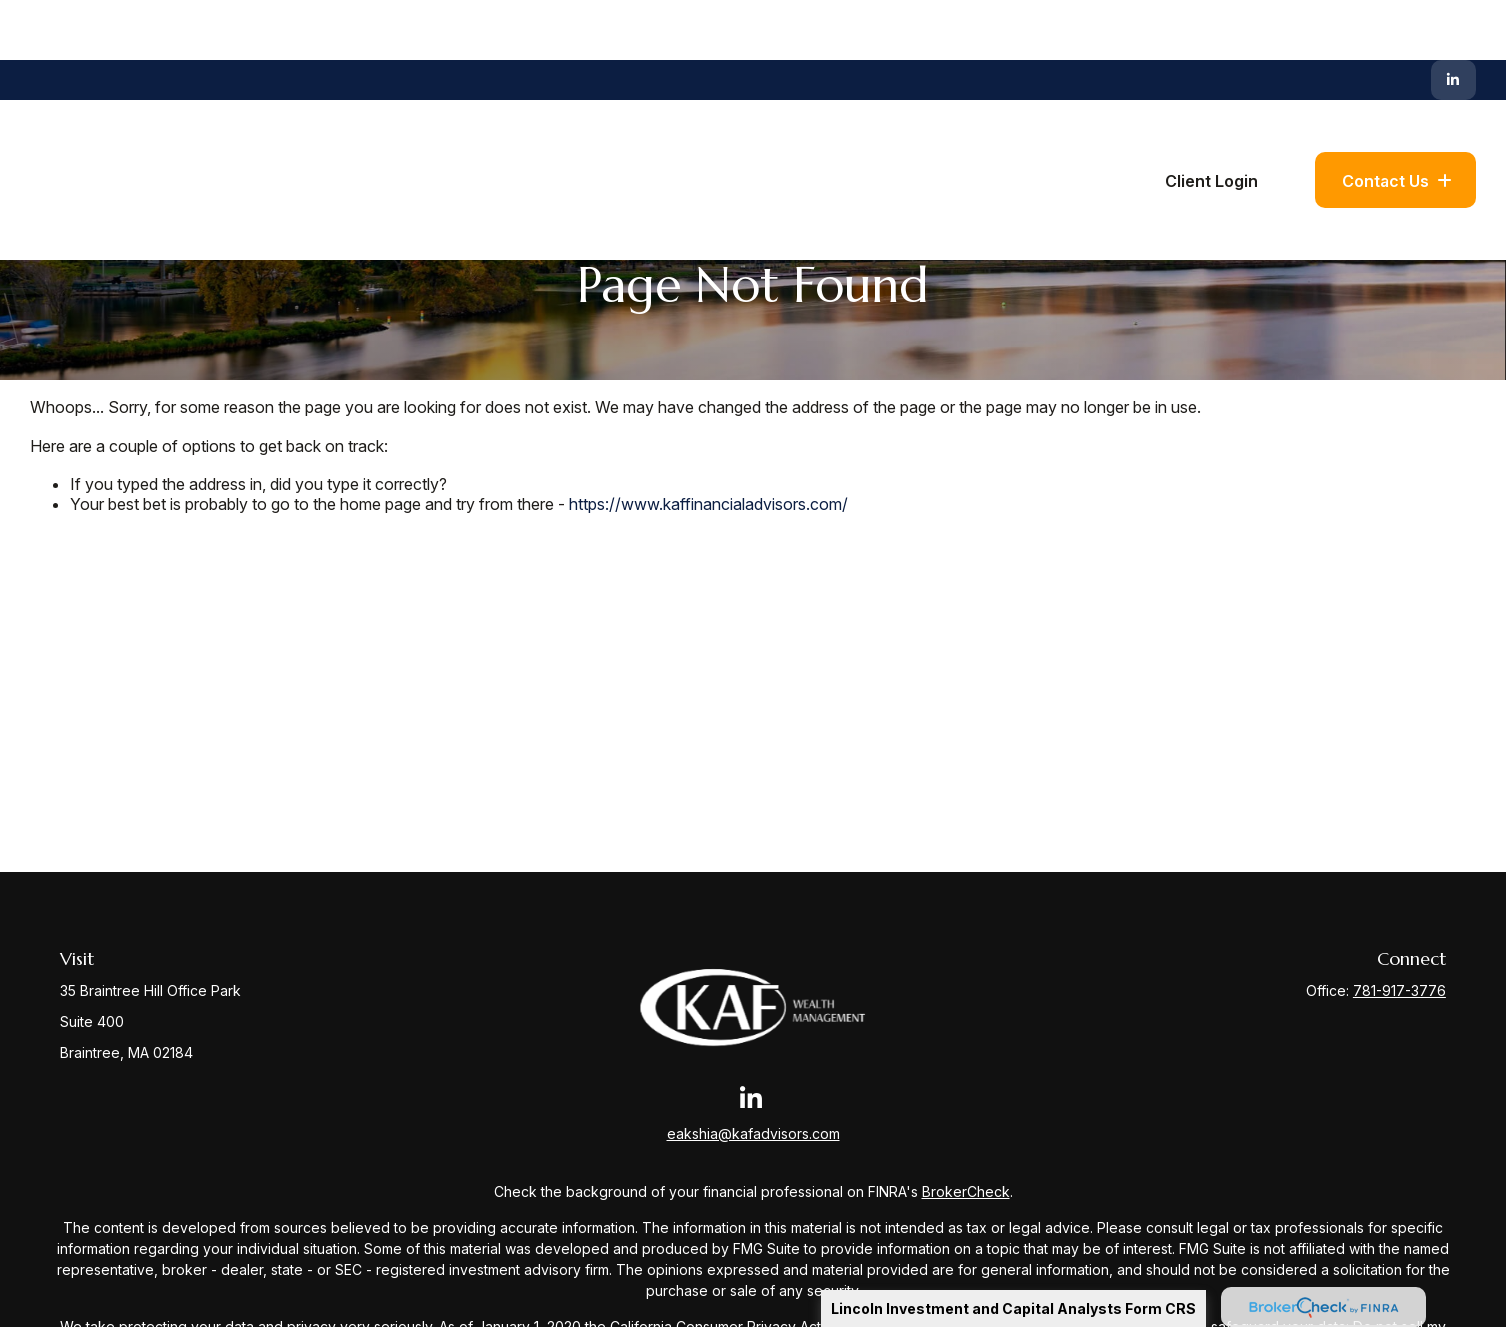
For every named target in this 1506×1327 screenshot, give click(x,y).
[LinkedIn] (1453, 20)
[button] (748, 120)
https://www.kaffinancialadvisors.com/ (708, 504)
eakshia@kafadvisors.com (753, 1133)
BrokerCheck (966, 1191)
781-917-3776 (1399, 990)
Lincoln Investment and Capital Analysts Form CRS (1013, 1308)
